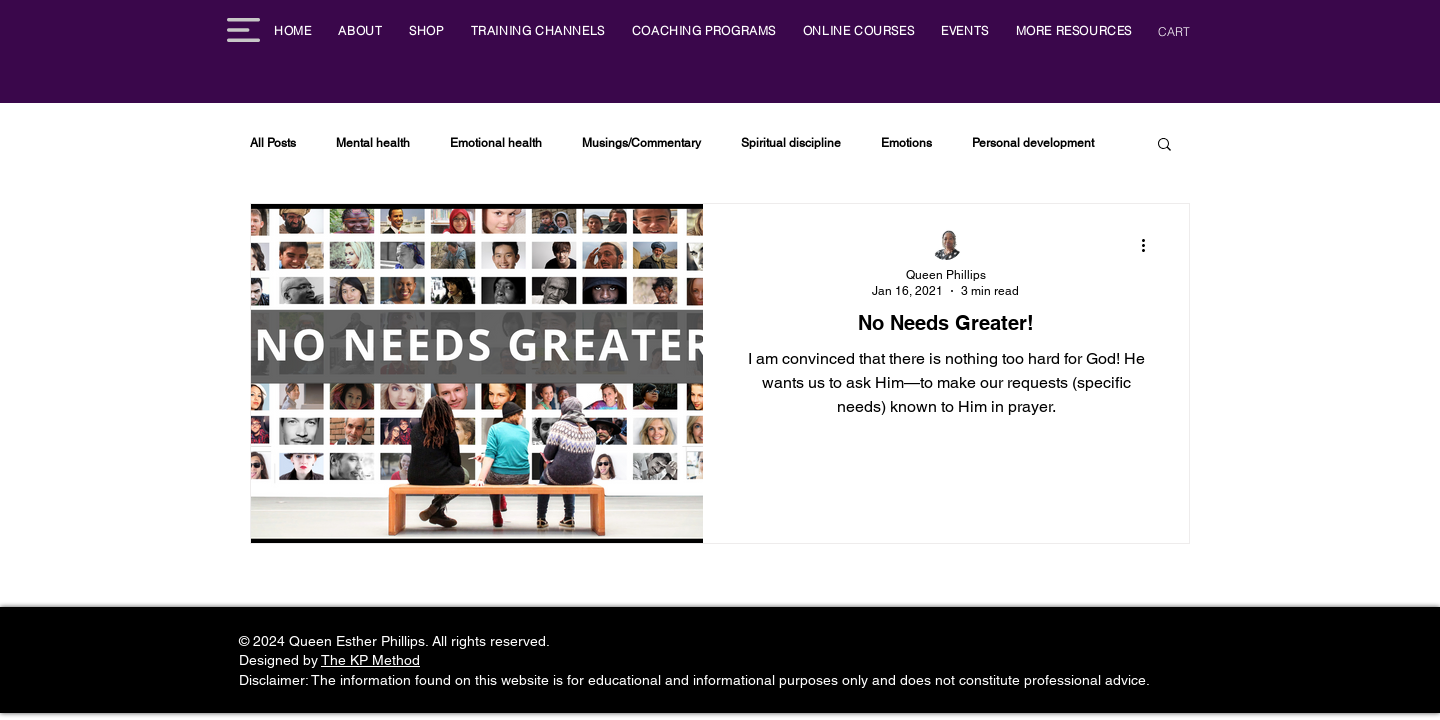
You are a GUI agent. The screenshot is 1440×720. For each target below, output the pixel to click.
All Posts (273, 143)
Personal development (1033, 143)
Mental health (373, 143)
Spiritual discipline (791, 143)
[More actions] (1150, 245)
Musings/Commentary (641, 143)
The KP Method (370, 660)
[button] (243, 30)
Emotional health (496, 143)
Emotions (906, 143)
